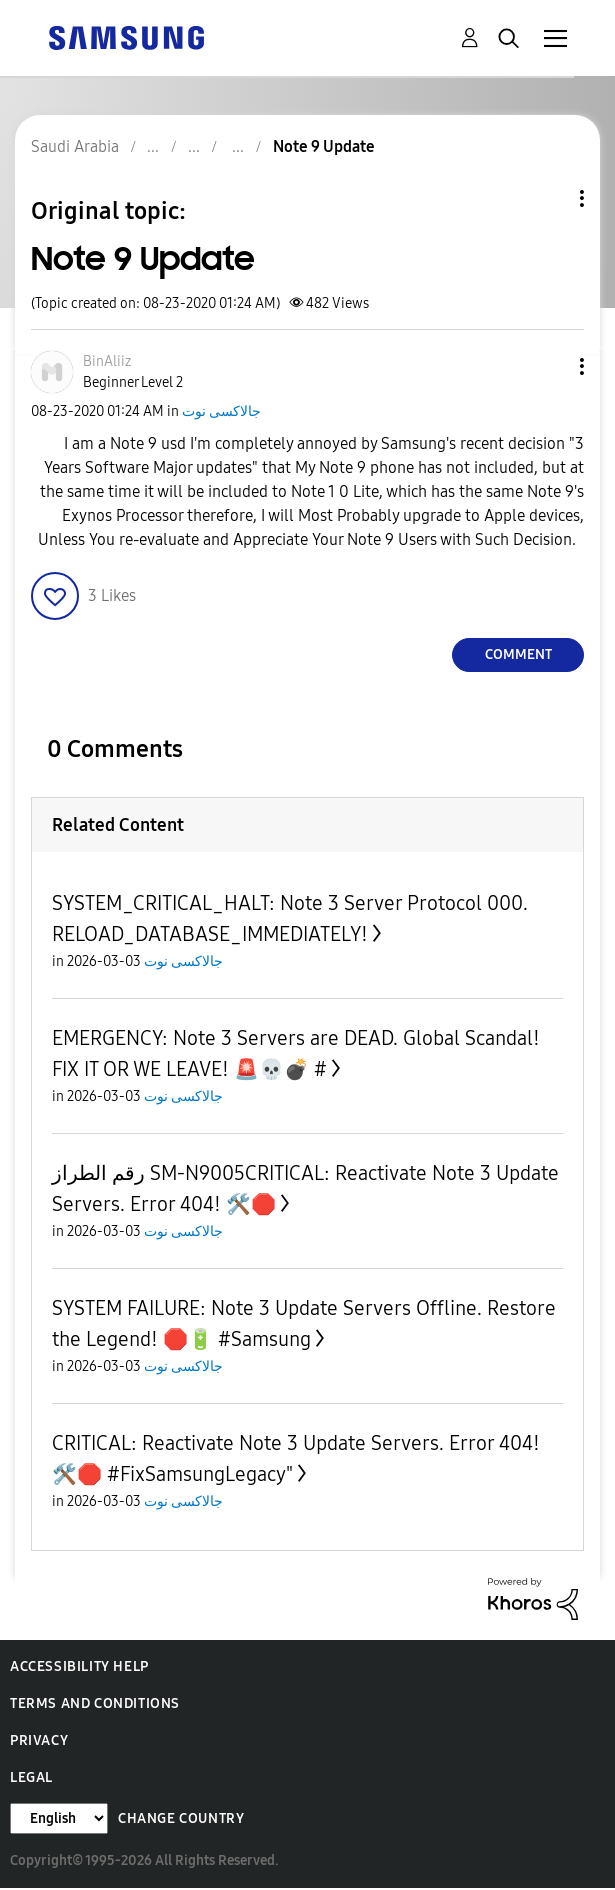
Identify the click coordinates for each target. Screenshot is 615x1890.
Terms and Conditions (95, 1703)
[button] (549, 366)
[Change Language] (59, 1818)
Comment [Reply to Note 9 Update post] (518, 654)
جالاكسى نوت (221, 411)
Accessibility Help (79, 1666)
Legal (31, 1777)
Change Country (181, 1818)
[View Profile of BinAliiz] (107, 361)
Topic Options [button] (548, 198)
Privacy (39, 1740)
